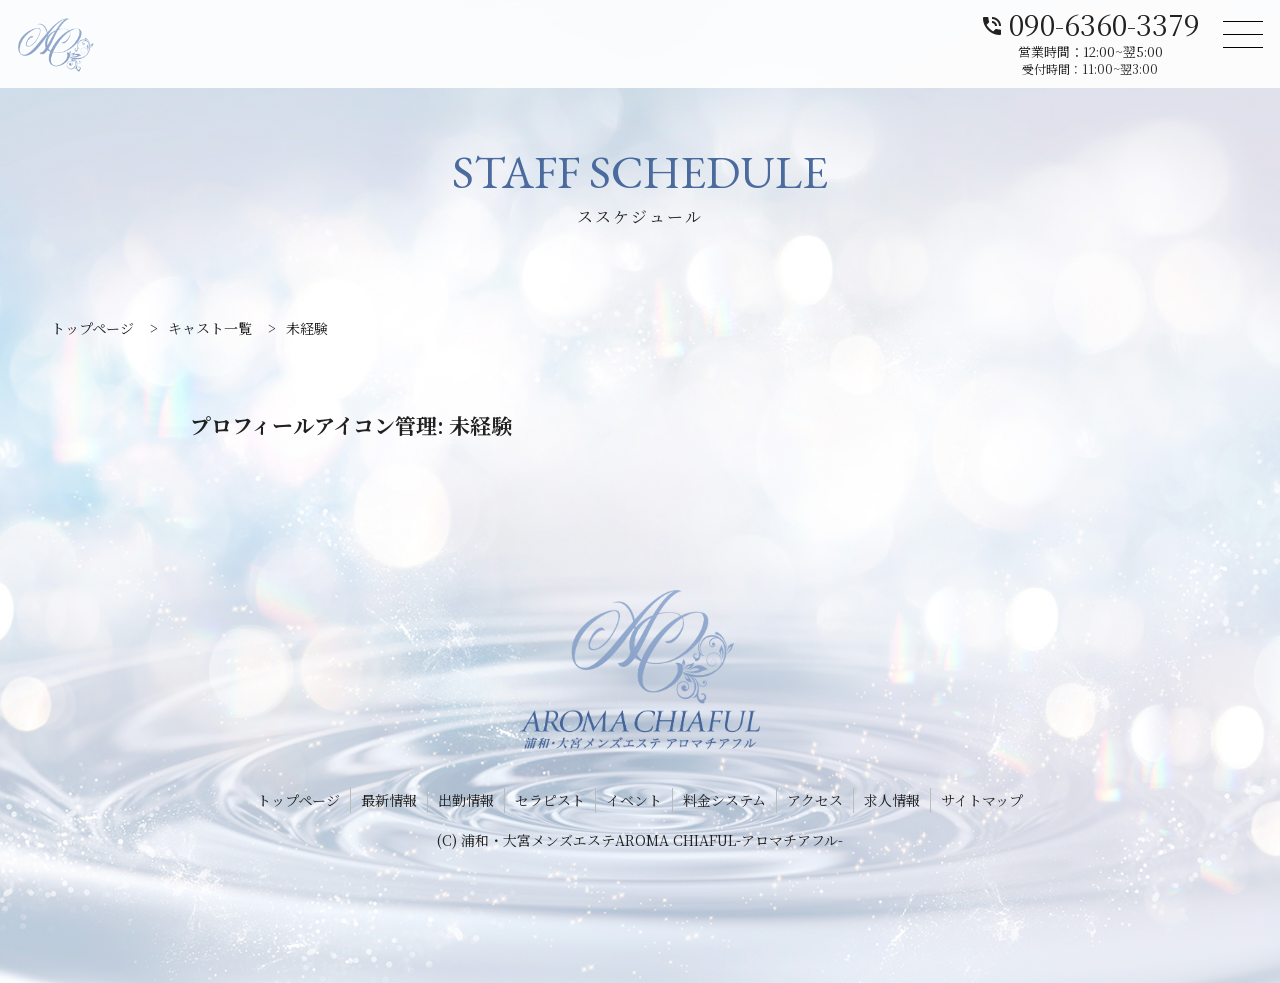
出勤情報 (466, 800)
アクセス (815, 800)
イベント (634, 800)
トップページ (298, 800)
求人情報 (892, 800)
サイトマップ (982, 800)
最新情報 (389, 800)
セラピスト (550, 800)
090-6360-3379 (1090, 22)
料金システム (724, 800)
